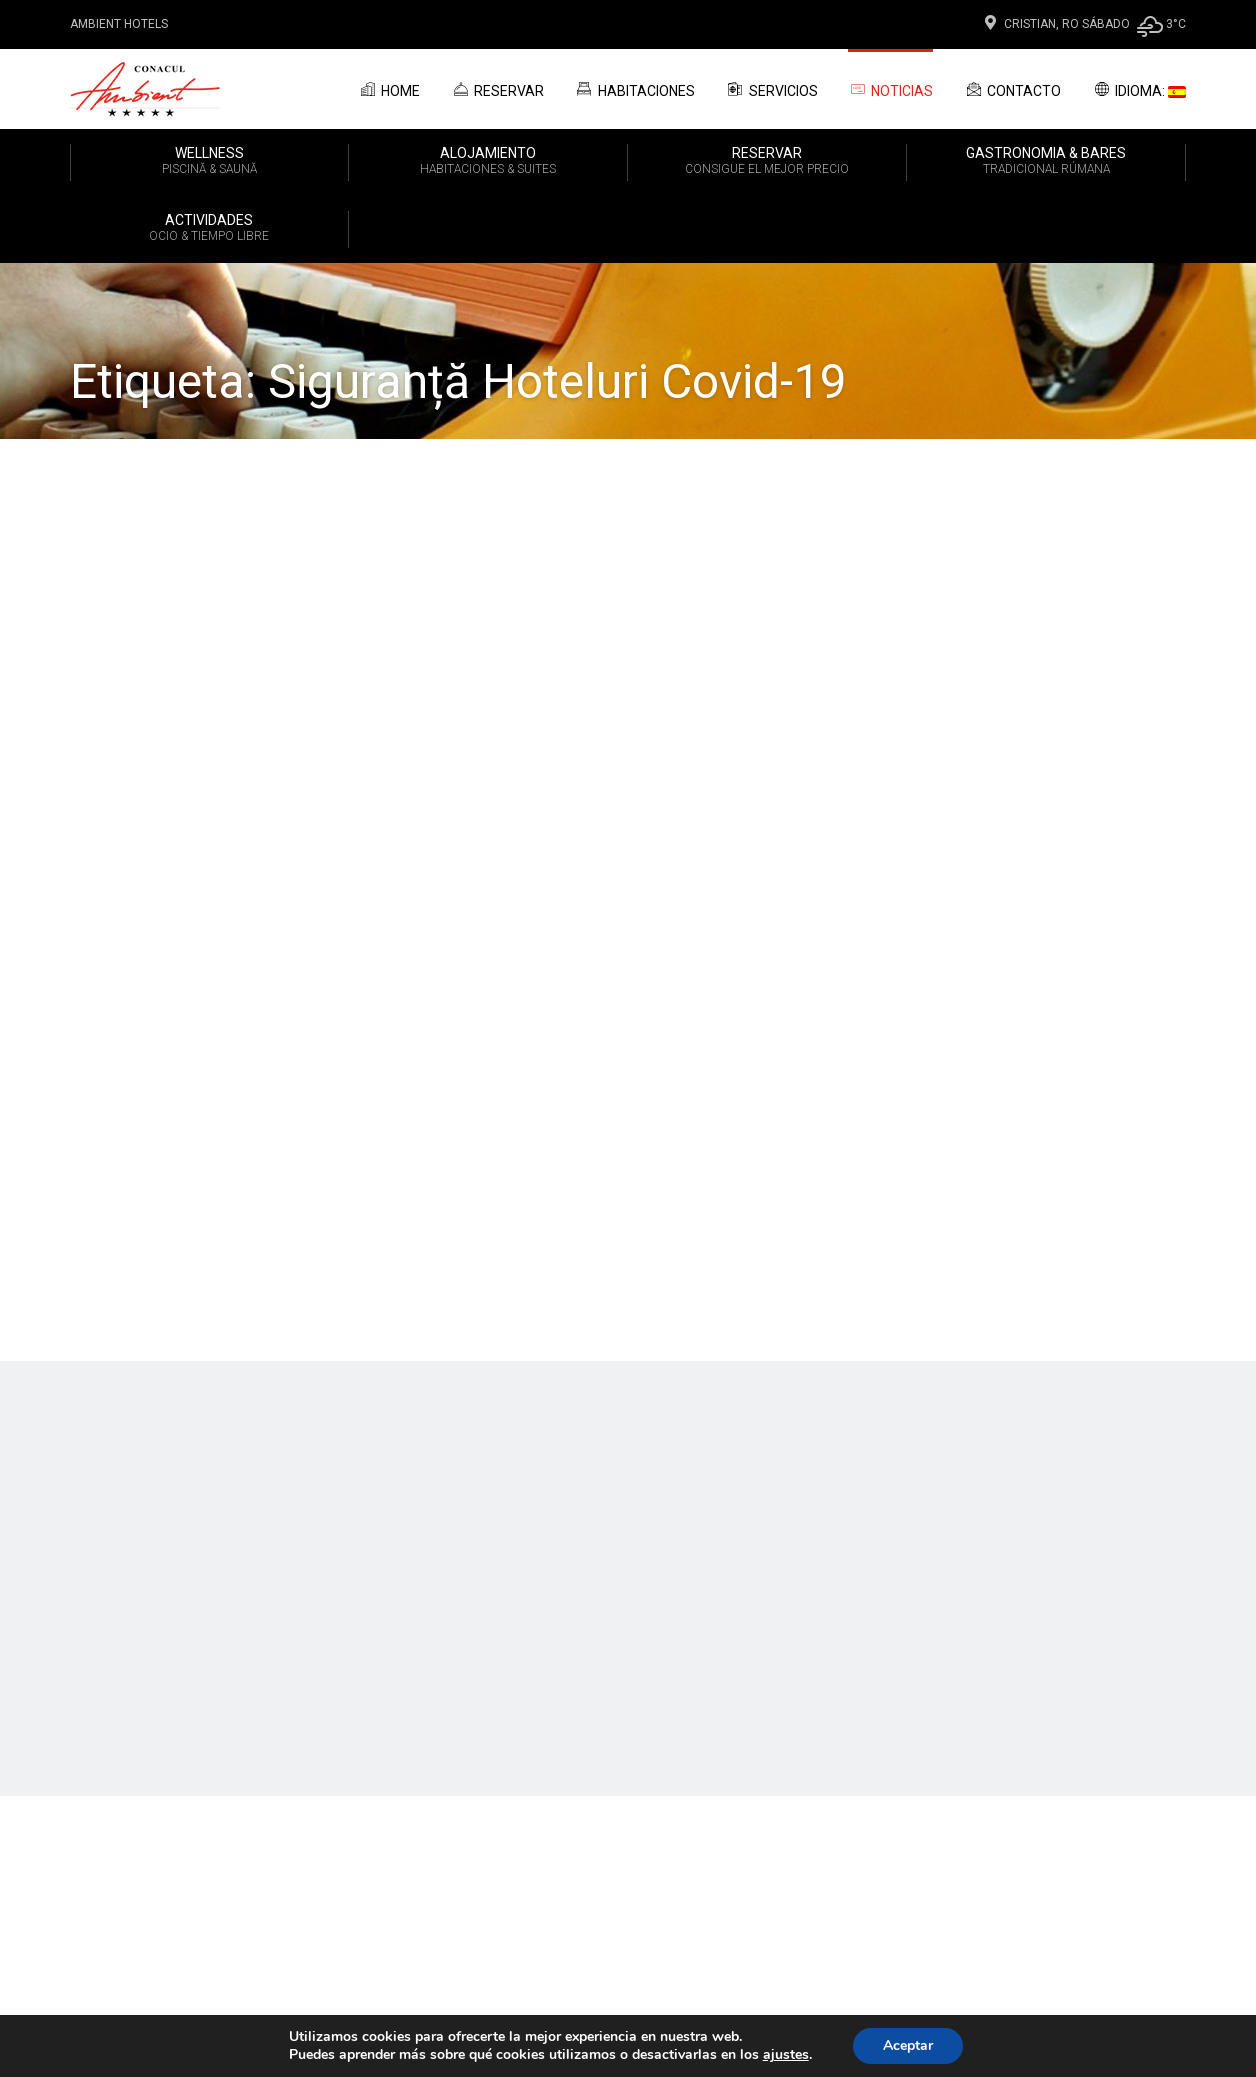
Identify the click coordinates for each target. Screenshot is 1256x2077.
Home (388, 89)
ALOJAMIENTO (488, 162)
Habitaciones (634, 89)
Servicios (771, 89)
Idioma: (1138, 89)
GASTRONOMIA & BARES (1046, 162)
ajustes (786, 2055)
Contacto (1012, 89)
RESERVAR (767, 162)
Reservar (497, 89)
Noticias (891, 90)
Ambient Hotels (119, 24)
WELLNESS (209, 162)
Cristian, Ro (1030, 24)
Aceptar (908, 2045)
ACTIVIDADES (209, 229)
